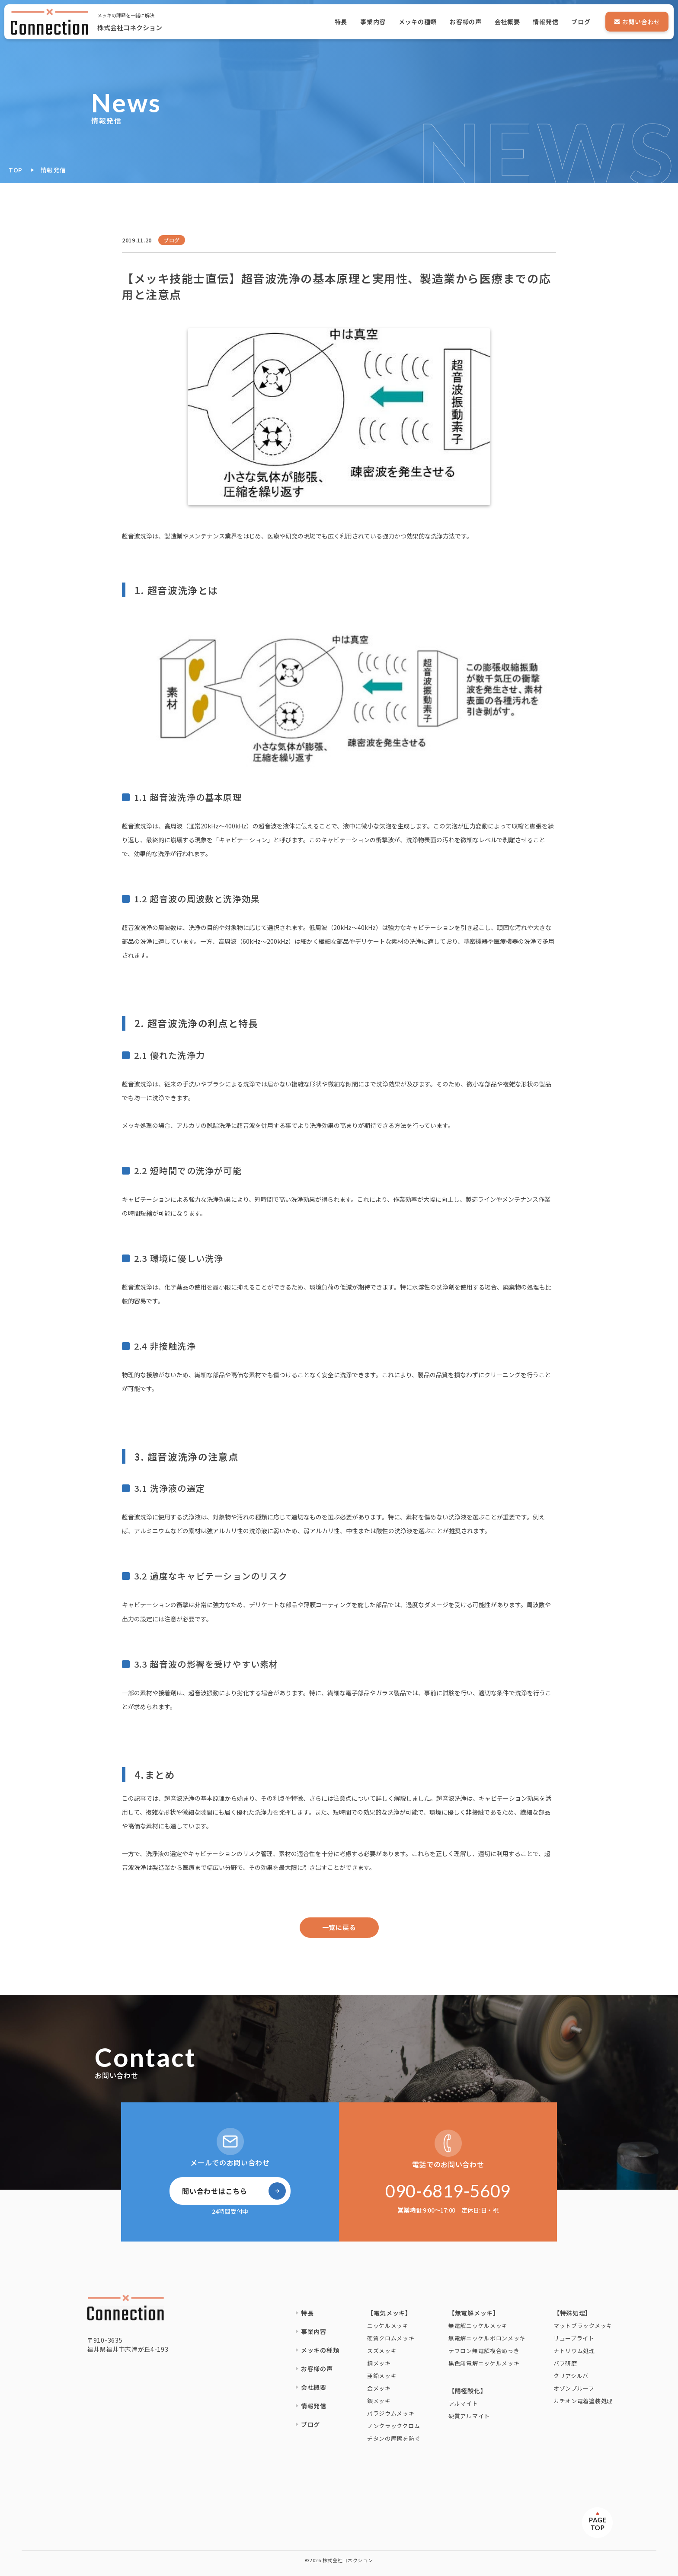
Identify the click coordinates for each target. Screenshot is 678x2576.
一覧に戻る (339, 1927)
